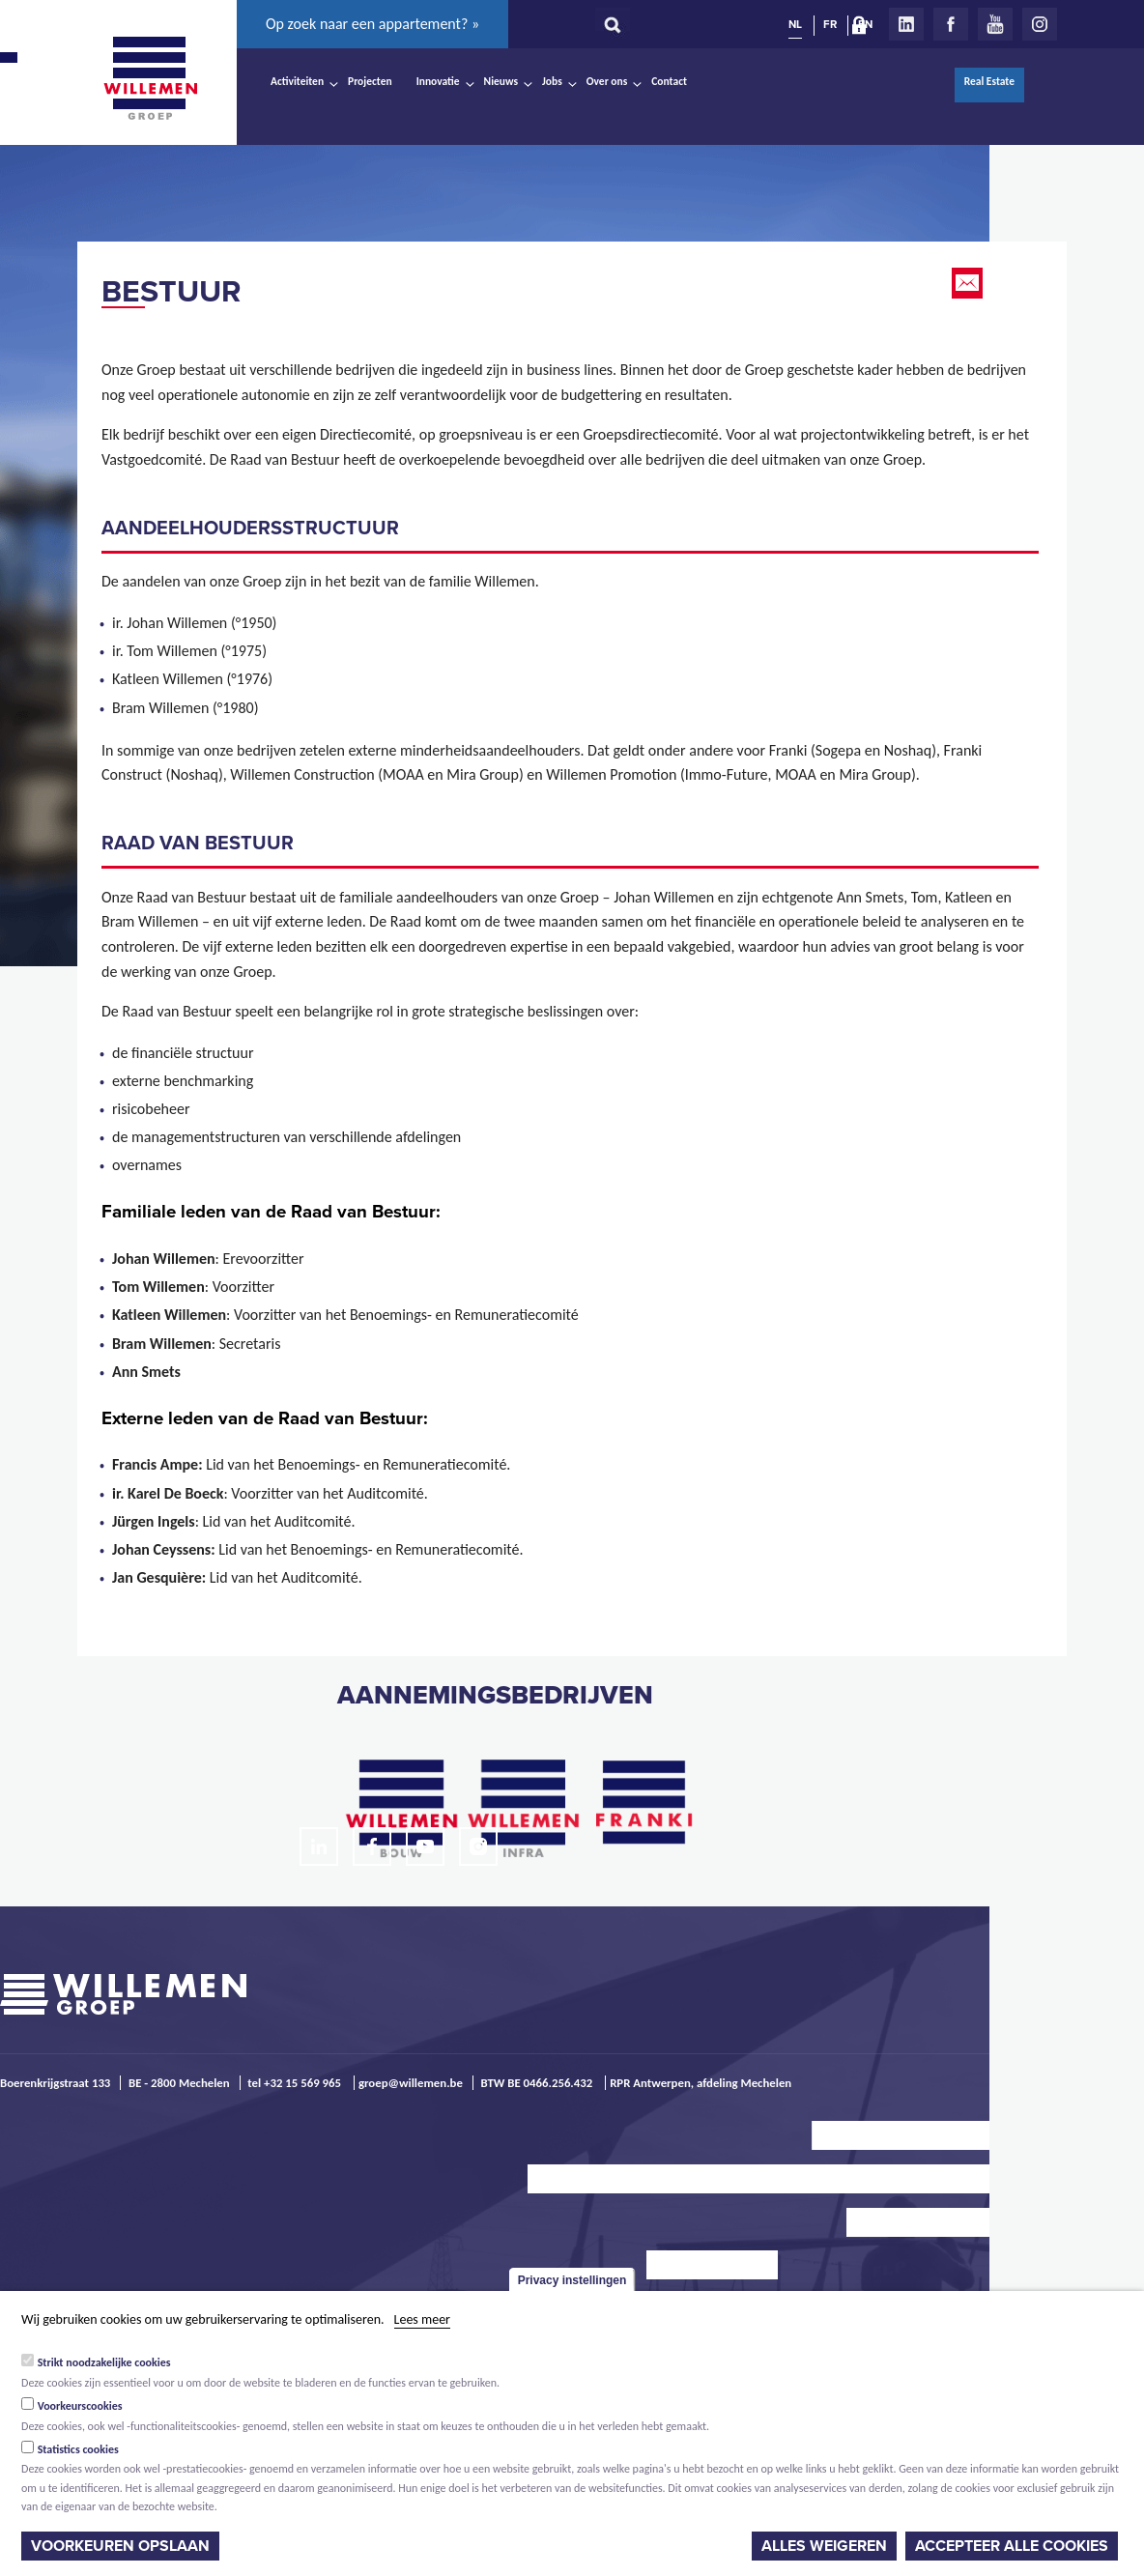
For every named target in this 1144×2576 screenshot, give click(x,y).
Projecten (370, 81)
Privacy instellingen (572, 2280)
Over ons (607, 81)
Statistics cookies (78, 2449)
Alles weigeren (824, 2546)
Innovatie (438, 81)
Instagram (1039, 24)
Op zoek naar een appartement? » (372, 23)
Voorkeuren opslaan (120, 2546)
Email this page (969, 283)
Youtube (995, 24)
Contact (669, 81)
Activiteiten (297, 81)
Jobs (552, 81)
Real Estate (989, 81)
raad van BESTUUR (197, 843)
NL (795, 24)
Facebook (950, 24)
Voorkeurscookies (80, 2406)
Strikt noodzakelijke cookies (104, 2362)
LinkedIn (906, 24)
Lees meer (422, 2319)
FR (830, 24)
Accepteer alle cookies (1011, 2546)
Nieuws (501, 81)
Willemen (149, 78)
